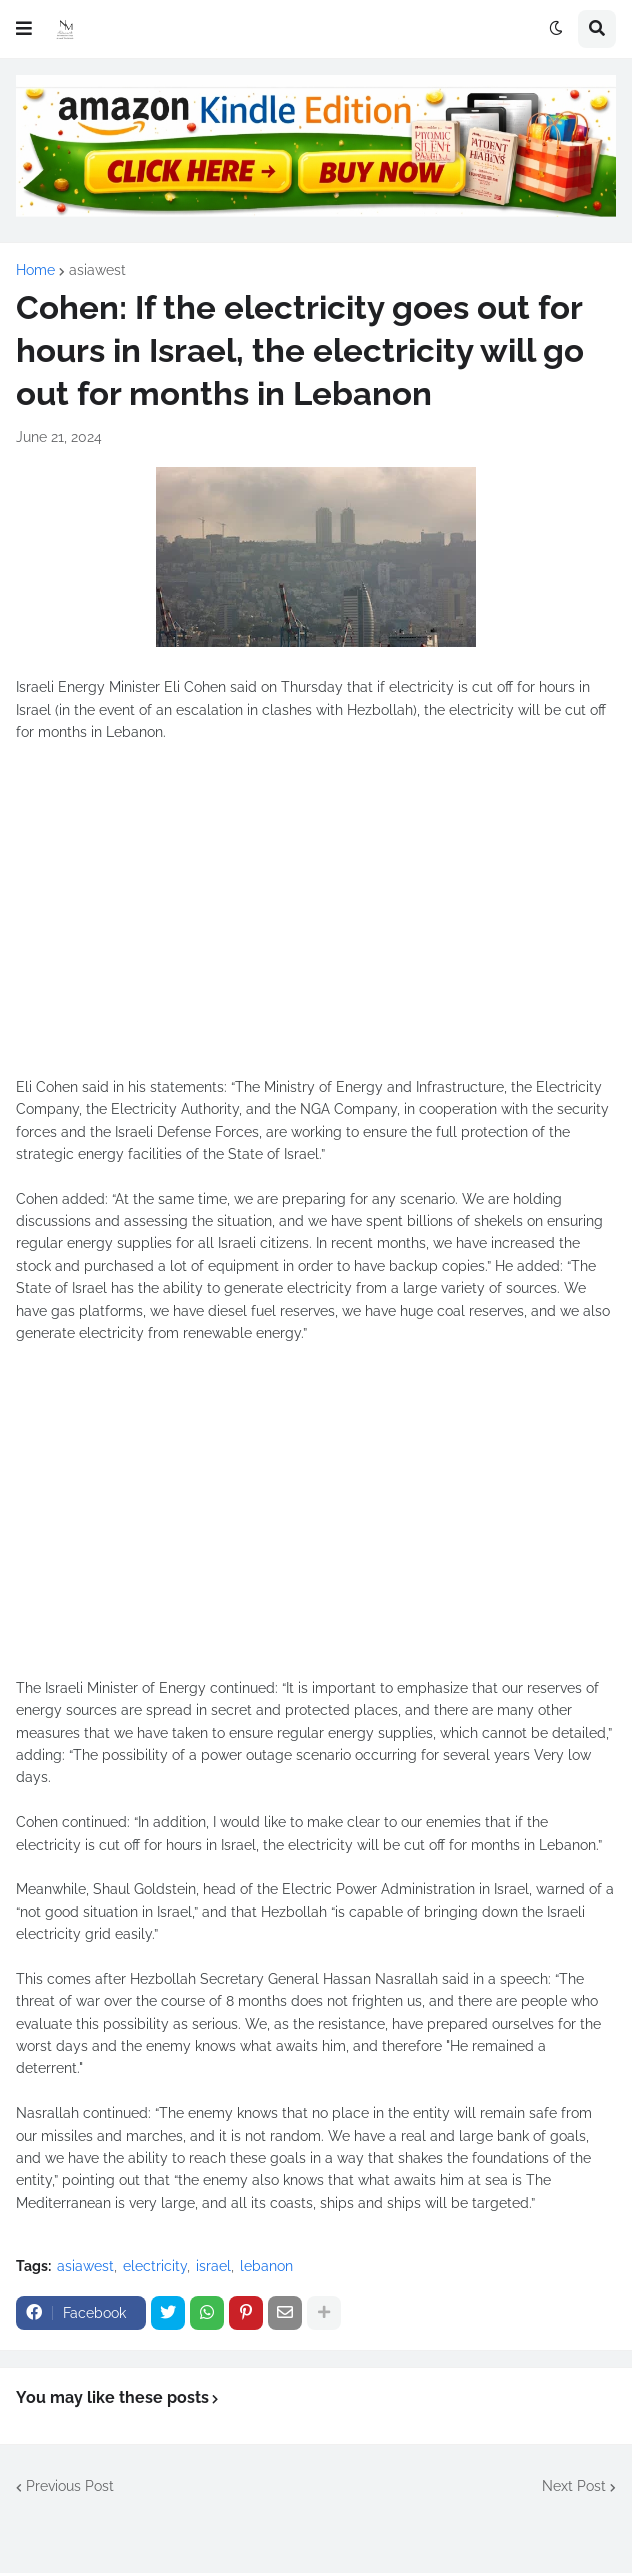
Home (35, 270)
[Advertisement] (316, 921)
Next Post (574, 2486)
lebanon (266, 2266)
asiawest (97, 270)
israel (213, 2266)
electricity (155, 2266)
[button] (24, 29)
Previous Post (70, 2486)
